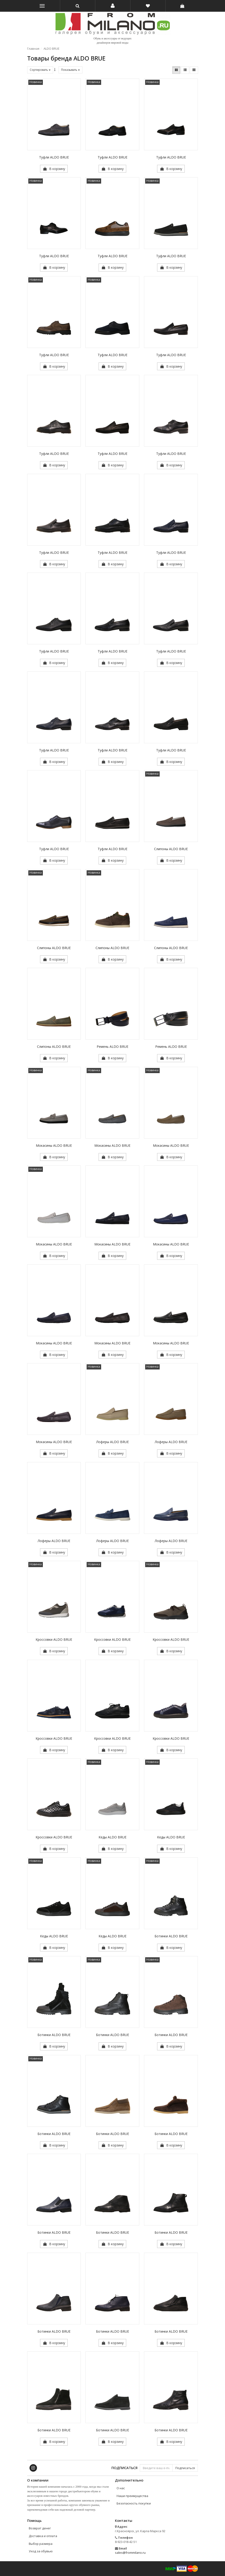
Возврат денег (40, 2528)
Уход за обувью (41, 2551)
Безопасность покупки (134, 2503)
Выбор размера (40, 2544)
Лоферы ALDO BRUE (112, 1442)
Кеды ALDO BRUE (112, 1837)
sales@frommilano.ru (130, 2552)
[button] (112, 6)
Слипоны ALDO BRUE (171, 849)
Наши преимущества (132, 2496)
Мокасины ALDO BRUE (54, 1145)
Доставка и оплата (43, 2536)
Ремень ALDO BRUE (112, 1046)
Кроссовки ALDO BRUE (54, 1639)
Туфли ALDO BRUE (54, 157)
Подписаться (124, 2467)
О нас (121, 2488)
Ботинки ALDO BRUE (171, 1936)
